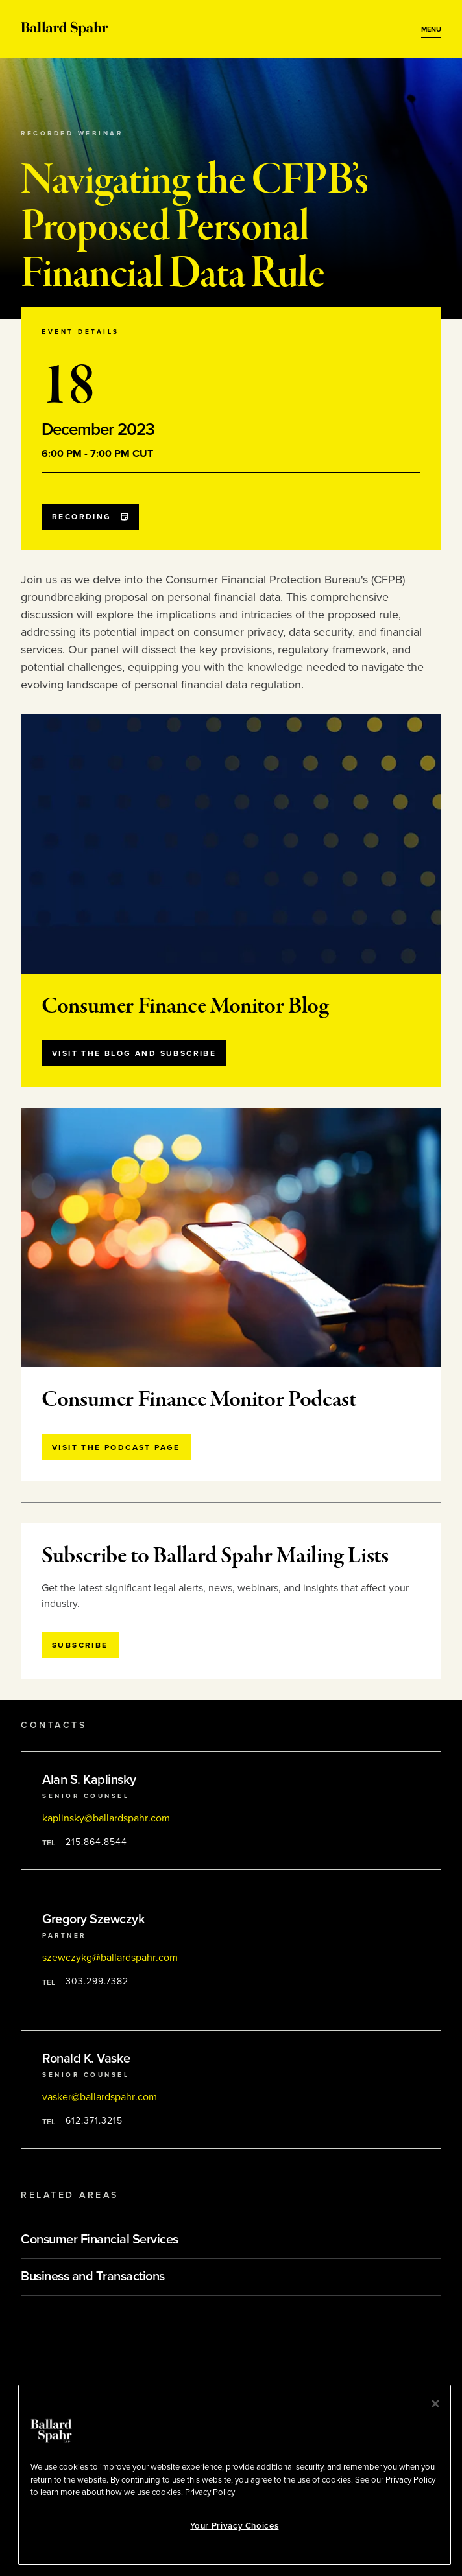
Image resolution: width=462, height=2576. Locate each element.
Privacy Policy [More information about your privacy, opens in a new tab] (210, 2492)
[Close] (435, 2403)
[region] (235, 2475)
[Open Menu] (431, 30)
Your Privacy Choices (234, 2526)
